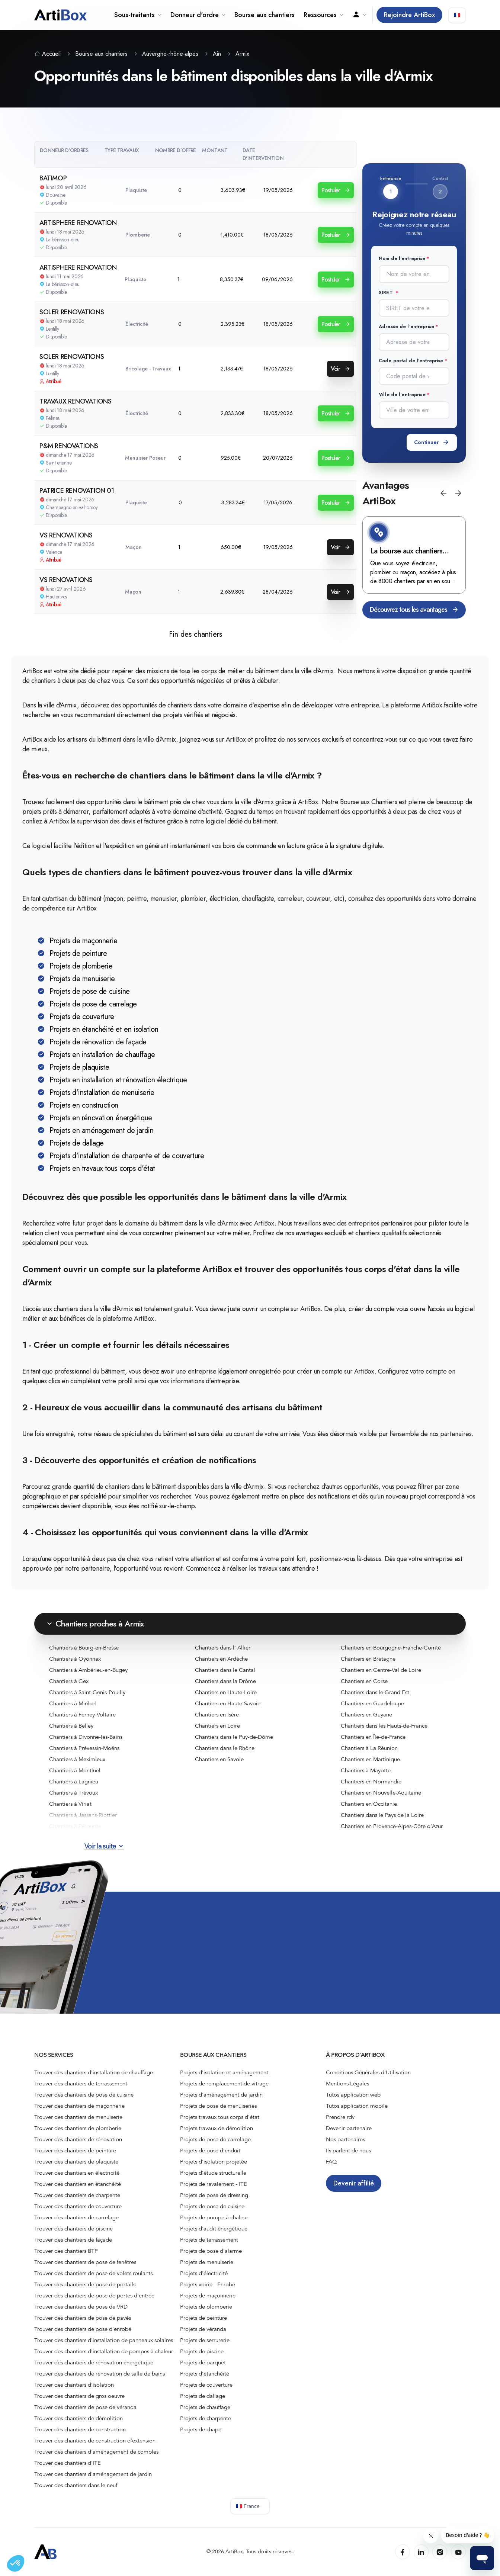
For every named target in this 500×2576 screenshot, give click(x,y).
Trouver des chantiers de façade (73, 2239)
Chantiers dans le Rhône (224, 1748)
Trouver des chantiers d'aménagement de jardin (93, 2474)
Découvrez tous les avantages (414, 610)
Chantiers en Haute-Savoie (227, 1703)
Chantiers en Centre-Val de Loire (381, 1670)
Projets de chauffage (205, 2407)
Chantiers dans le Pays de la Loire (382, 1815)
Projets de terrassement (209, 2239)
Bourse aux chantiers (264, 15)
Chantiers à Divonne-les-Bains (85, 1737)
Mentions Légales (347, 2083)
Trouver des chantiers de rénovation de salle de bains (99, 2373)
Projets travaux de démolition (216, 2128)
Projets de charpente (205, 2418)
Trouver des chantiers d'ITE (67, 2463)
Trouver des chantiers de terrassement (80, 2083)
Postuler (335, 190)
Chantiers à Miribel (72, 1703)
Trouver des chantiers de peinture (75, 2150)
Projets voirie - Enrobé (207, 2284)
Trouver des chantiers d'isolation (74, 2385)
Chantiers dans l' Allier (222, 1647)
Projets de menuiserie (206, 2262)
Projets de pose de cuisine (212, 2206)
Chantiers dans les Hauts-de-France (384, 1725)
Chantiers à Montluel (74, 1770)
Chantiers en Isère (217, 1714)
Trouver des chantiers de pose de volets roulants (93, 2273)
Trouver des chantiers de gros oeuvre (79, 2396)
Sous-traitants (137, 15)
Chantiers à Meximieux (77, 1759)
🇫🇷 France (248, 2506)
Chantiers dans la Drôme (225, 1681)
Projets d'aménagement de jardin (221, 2094)
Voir (340, 368)
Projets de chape (200, 2429)
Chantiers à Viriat (70, 1804)
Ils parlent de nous (348, 2150)
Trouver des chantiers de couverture (78, 2206)
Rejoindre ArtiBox (409, 15)
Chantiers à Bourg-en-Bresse (84, 1647)
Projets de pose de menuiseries (218, 2106)
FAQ (331, 2161)
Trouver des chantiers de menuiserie (78, 2117)
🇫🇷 (457, 15)
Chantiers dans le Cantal (225, 1670)
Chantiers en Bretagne (368, 1659)
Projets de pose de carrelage (215, 2139)
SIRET (386, 292)
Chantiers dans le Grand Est (375, 1692)
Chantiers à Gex (69, 1681)
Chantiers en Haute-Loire (226, 1692)
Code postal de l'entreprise (411, 360)
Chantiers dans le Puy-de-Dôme (234, 1737)
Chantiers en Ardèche (221, 1659)
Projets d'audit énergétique (213, 2228)
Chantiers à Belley (71, 1725)
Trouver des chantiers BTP (66, 2251)
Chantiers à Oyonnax (75, 1659)
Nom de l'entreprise (402, 258)
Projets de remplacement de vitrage (224, 2083)
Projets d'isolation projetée (213, 2161)
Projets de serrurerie (205, 2340)
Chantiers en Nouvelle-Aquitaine (381, 1792)
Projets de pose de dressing (214, 2195)
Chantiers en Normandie (371, 1781)
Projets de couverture (206, 2385)
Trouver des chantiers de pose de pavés (82, 2318)
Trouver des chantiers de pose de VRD (81, 2306)
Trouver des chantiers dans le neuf (75, 2485)
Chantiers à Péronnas (75, 1826)
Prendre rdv (340, 2117)
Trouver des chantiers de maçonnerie (79, 2106)
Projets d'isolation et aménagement (224, 2072)
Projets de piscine (202, 2351)
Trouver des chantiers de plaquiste (76, 2161)
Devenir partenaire (349, 2128)
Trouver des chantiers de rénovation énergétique (93, 2362)
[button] (443, 493)
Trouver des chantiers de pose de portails (84, 2284)
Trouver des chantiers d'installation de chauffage (93, 2072)
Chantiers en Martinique (370, 1759)
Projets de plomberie (206, 2306)
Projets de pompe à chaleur (214, 2217)
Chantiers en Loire (217, 1725)
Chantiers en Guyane (366, 1714)
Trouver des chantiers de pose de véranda (85, 2407)
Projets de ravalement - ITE (213, 2184)
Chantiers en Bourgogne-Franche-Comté (391, 1647)
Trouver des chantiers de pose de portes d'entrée (94, 2295)
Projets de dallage (202, 2396)
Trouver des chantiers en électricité (76, 2173)
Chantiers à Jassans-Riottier (83, 1815)
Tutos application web (353, 2094)
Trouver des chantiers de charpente (77, 2195)
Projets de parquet (203, 2362)
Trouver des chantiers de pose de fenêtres (85, 2262)
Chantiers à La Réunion (369, 1748)
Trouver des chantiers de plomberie (77, 2128)
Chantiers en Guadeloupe (372, 1703)
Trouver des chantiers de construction (80, 2429)
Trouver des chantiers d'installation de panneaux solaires (103, 2340)
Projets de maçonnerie (207, 2295)
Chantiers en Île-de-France (373, 1737)
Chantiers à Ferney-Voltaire (82, 1714)
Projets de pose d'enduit (210, 2150)
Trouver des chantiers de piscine (73, 2228)
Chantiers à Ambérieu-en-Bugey (88, 1670)
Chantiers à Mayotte (366, 1770)
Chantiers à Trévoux (73, 1792)
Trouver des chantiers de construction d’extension (95, 2440)
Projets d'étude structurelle (213, 2173)
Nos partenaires (345, 2139)
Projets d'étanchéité (204, 2373)
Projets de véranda (203, 2329)
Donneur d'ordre (197, 15)
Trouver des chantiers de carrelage (76, 2217)
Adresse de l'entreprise (406, 326)
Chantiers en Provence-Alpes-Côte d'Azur (392, 1826)
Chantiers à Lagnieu (73, 1781)
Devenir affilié (353, 2183)
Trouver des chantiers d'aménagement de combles (96, 2451)
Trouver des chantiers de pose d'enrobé (82, 2329)
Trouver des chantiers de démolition (78, 2418)
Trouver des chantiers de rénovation (78, 2139)
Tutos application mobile (357, 2106)
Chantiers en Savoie (219, 1759)
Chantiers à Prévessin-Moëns (84, 1748)
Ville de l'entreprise (402, 394)
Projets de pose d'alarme (211, 2251)
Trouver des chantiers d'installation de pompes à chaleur (103, 2351)
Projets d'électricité (204, 2273)
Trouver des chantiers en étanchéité (77, 2184)
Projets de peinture (203, 2318)
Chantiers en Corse (364, 1681)
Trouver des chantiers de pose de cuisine (84, 2094)
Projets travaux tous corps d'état (219, 2117)
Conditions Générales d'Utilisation (368, 2072)
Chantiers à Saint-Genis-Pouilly (87, 1692)
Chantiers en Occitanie (369, 1804)
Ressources (323, 15)
